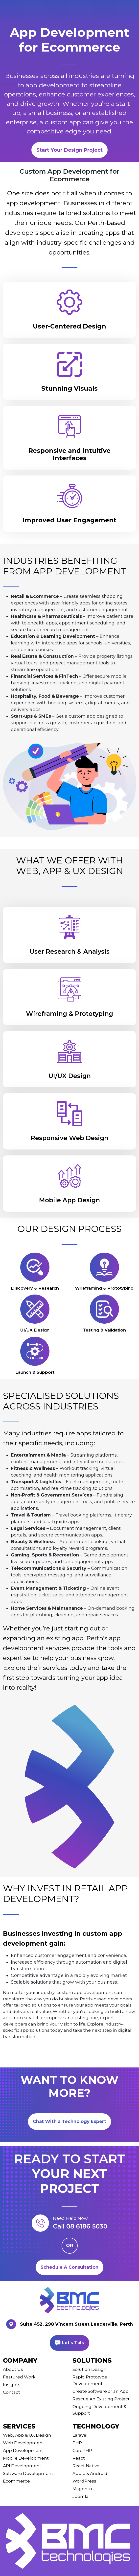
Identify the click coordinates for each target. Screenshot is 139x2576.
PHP (77, 2442)
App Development (23, 2450)
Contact (11, 2392)
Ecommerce (16, 2481)
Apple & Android (89, 2473)
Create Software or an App (100, 2391)
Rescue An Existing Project (101, 2398)
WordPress (84, 2481)
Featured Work (19, 2377)
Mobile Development (26, 2458)
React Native (85, 2465)
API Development (22, 2465)
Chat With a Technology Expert (69, 2121)
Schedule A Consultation (69, 2267)
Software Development (28, 2473)
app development (53, 85)
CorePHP (82, 2450)
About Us (13, 2369)
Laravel (80, 2435)
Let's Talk (69, 2343)
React (78, 2458)
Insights (11, 2384)
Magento (82, 2488)
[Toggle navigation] (6, 10)
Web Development (23, 2442)
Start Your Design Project (69, 150)
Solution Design (89, 2369)
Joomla (80, 2496)
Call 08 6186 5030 (80, 2226)
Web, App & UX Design (27, 2435)
